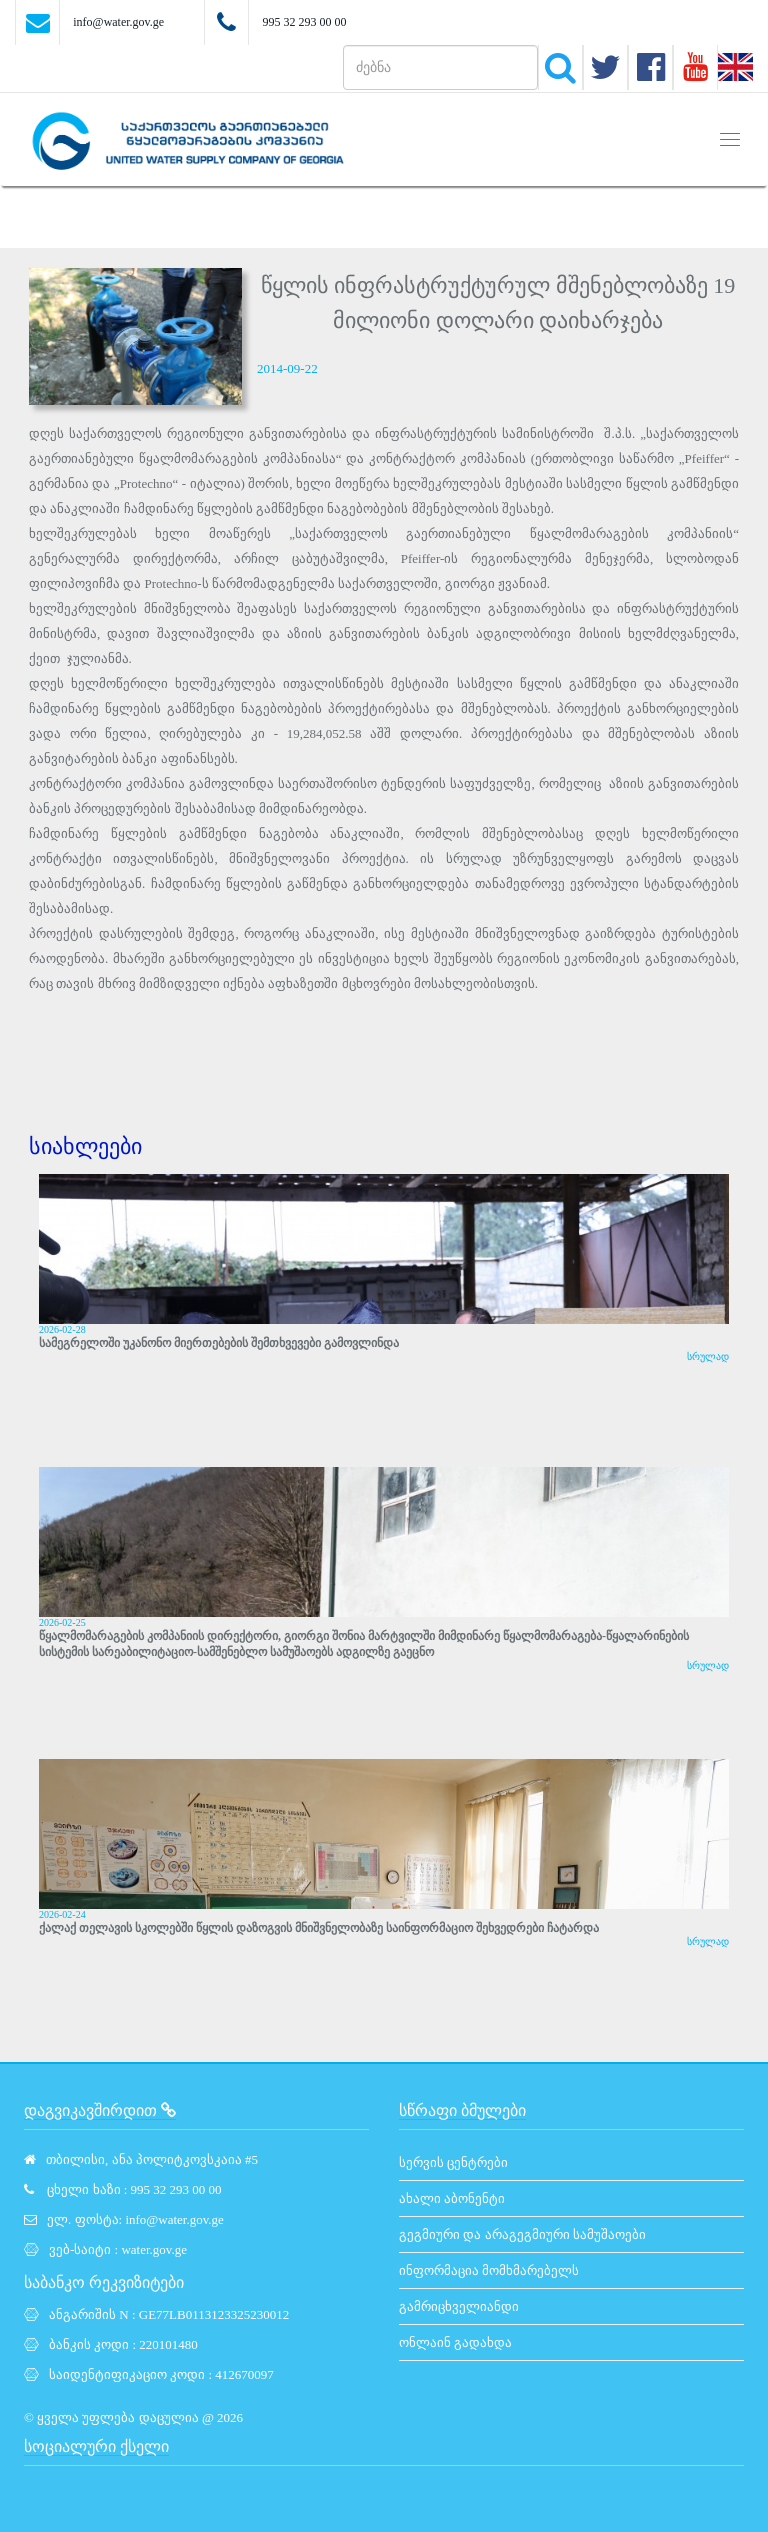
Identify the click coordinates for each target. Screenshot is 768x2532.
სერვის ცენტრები (453, 2162)
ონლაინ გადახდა (455, 2342)
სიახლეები (85, 1146)
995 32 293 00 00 (304, 22)
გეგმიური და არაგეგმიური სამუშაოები (522, 2234)
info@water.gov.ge (118, 22)
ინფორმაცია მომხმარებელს (489, 2270)
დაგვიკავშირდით (100, 2110)
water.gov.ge (154, 2249)
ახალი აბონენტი (452, 2198)
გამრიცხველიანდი (459, 2306)
